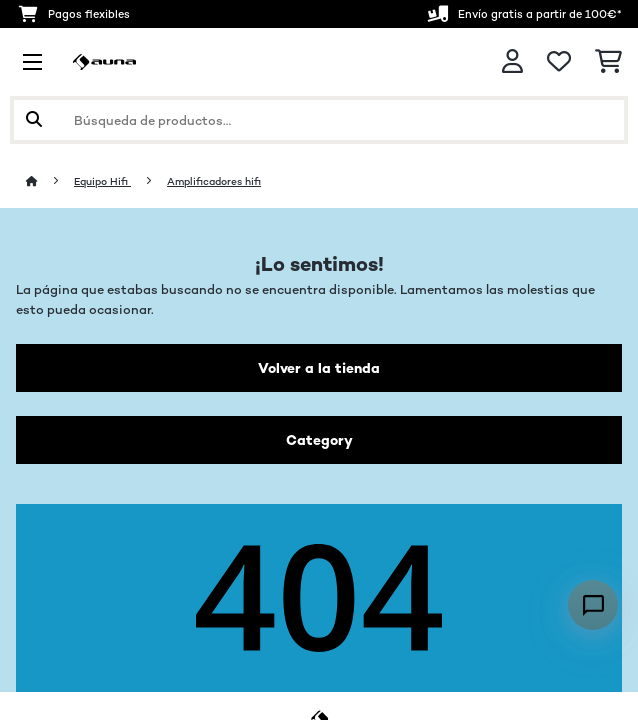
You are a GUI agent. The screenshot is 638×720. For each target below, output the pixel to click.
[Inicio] (50, 181)
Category (319, 440)
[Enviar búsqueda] (34, 120)
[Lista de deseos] (559, 62)
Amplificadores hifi (214, 181)
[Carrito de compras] (608, 62)
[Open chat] (593, 605)
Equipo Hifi (102, 181)
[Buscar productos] (319, 120)
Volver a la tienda (319, 368)
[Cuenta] (512, 61)
